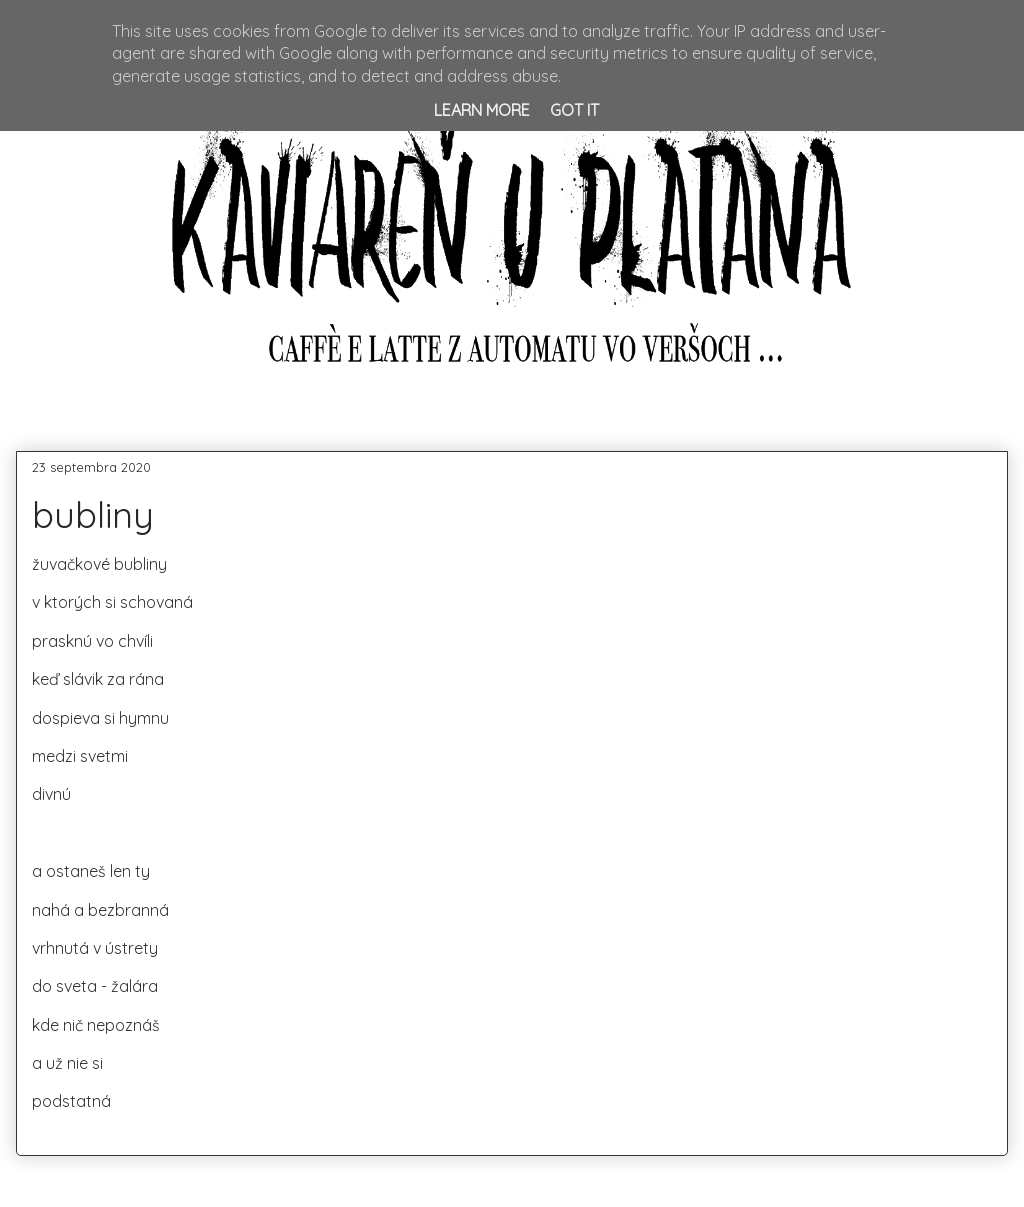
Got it (574, 110)
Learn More (482, 110)
